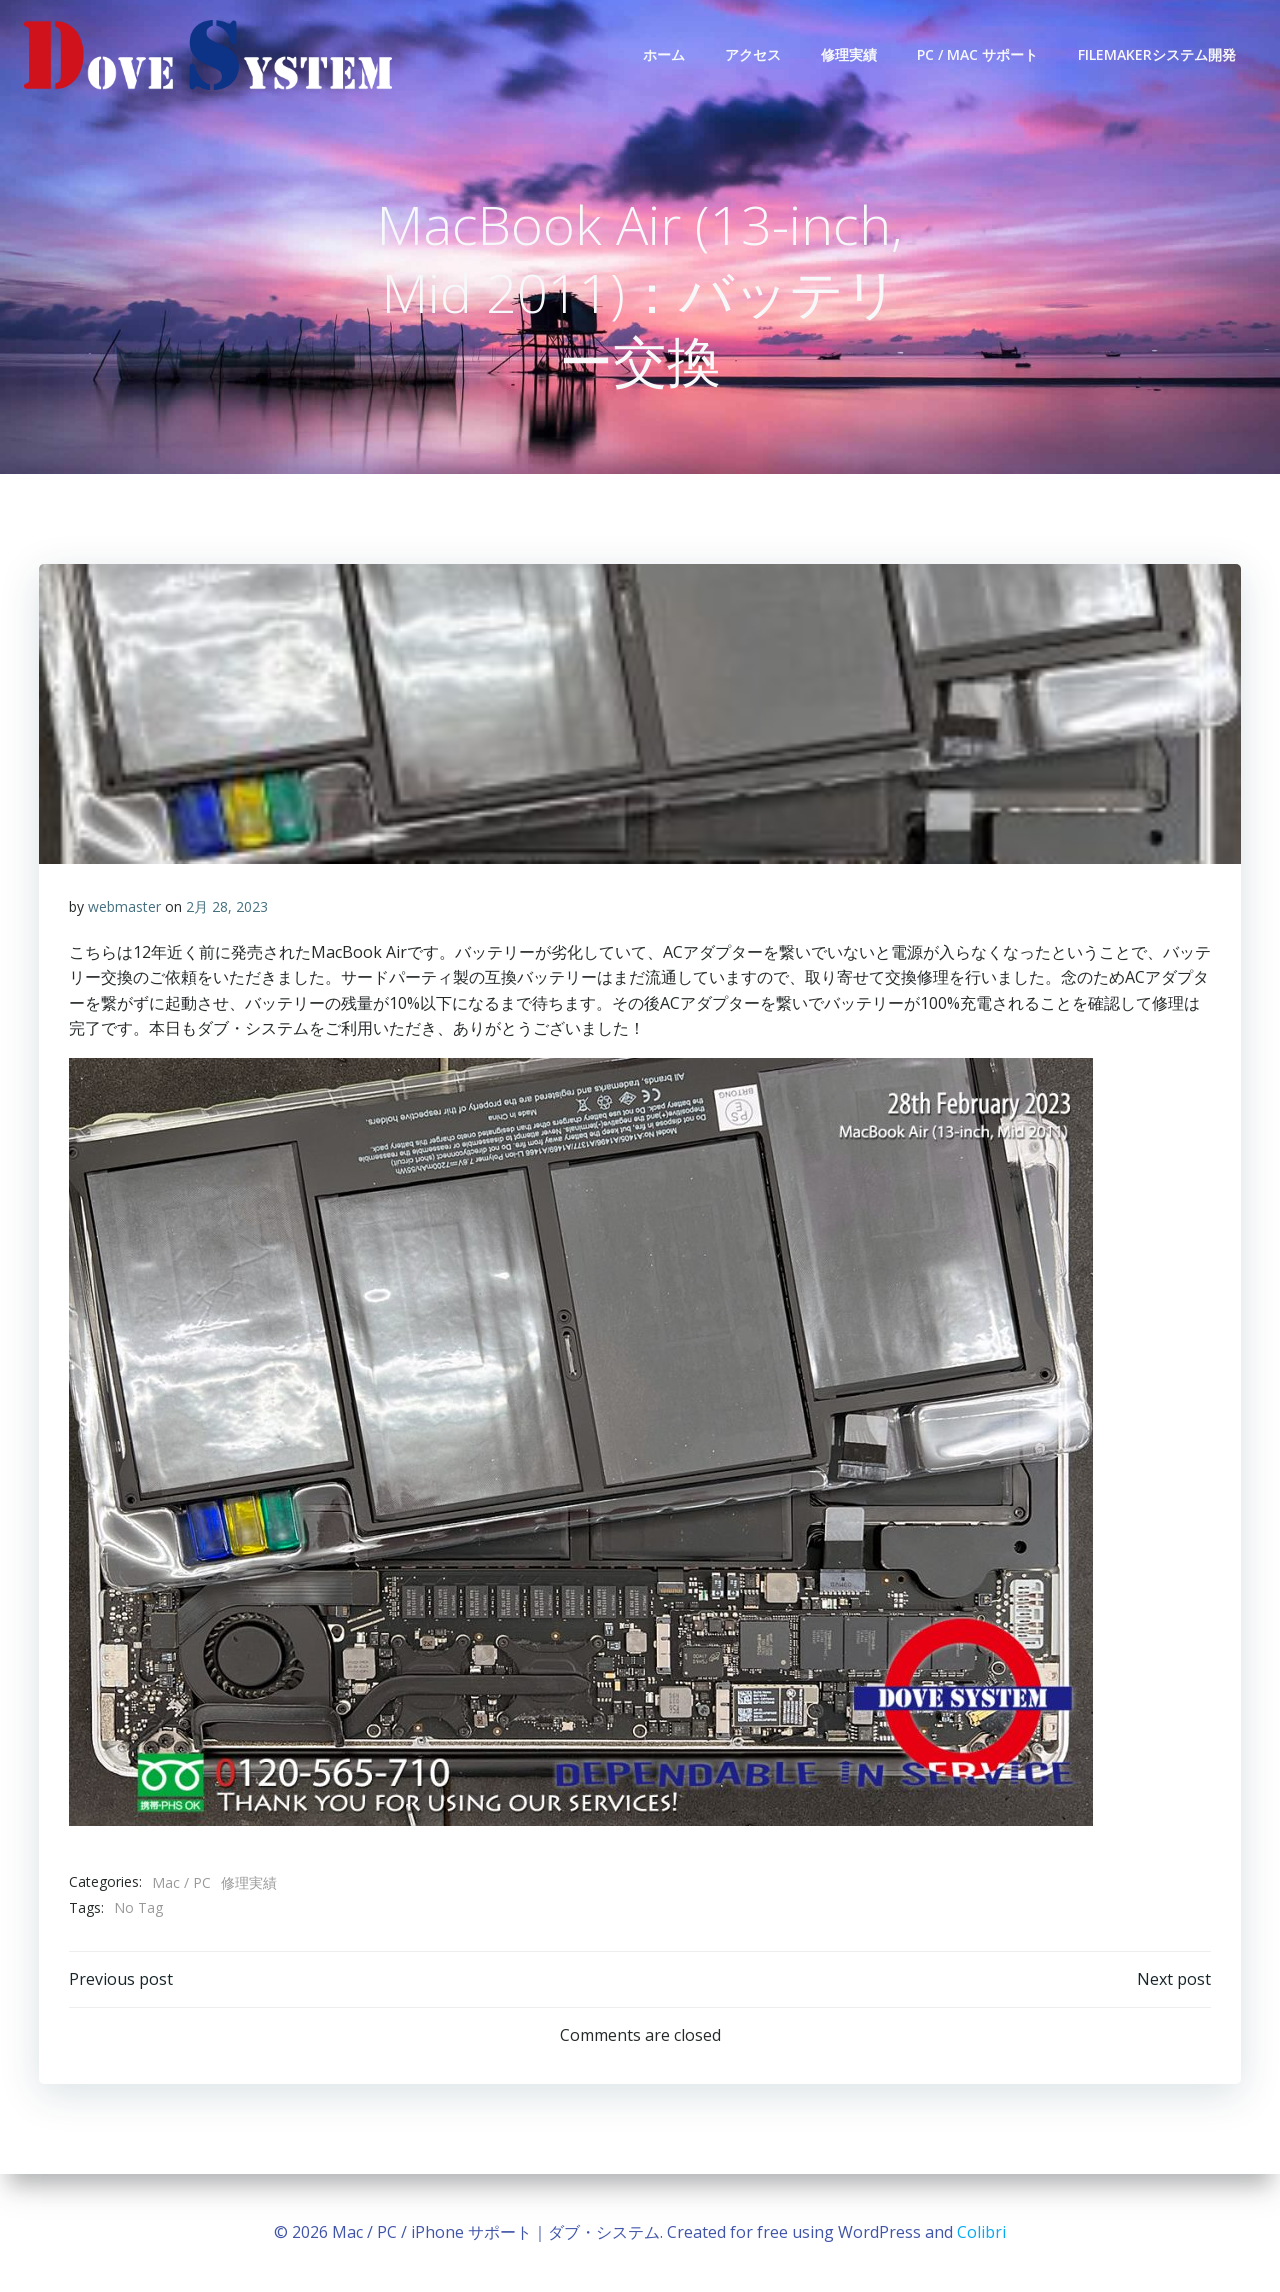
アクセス (753, 54)
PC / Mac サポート (977, 54)
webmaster (124, 906)
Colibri (981, 2232)
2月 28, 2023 (227, 906)
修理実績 (849, 54)
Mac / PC (181, 1882)
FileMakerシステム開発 (1157, 54)
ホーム (664, 54)
